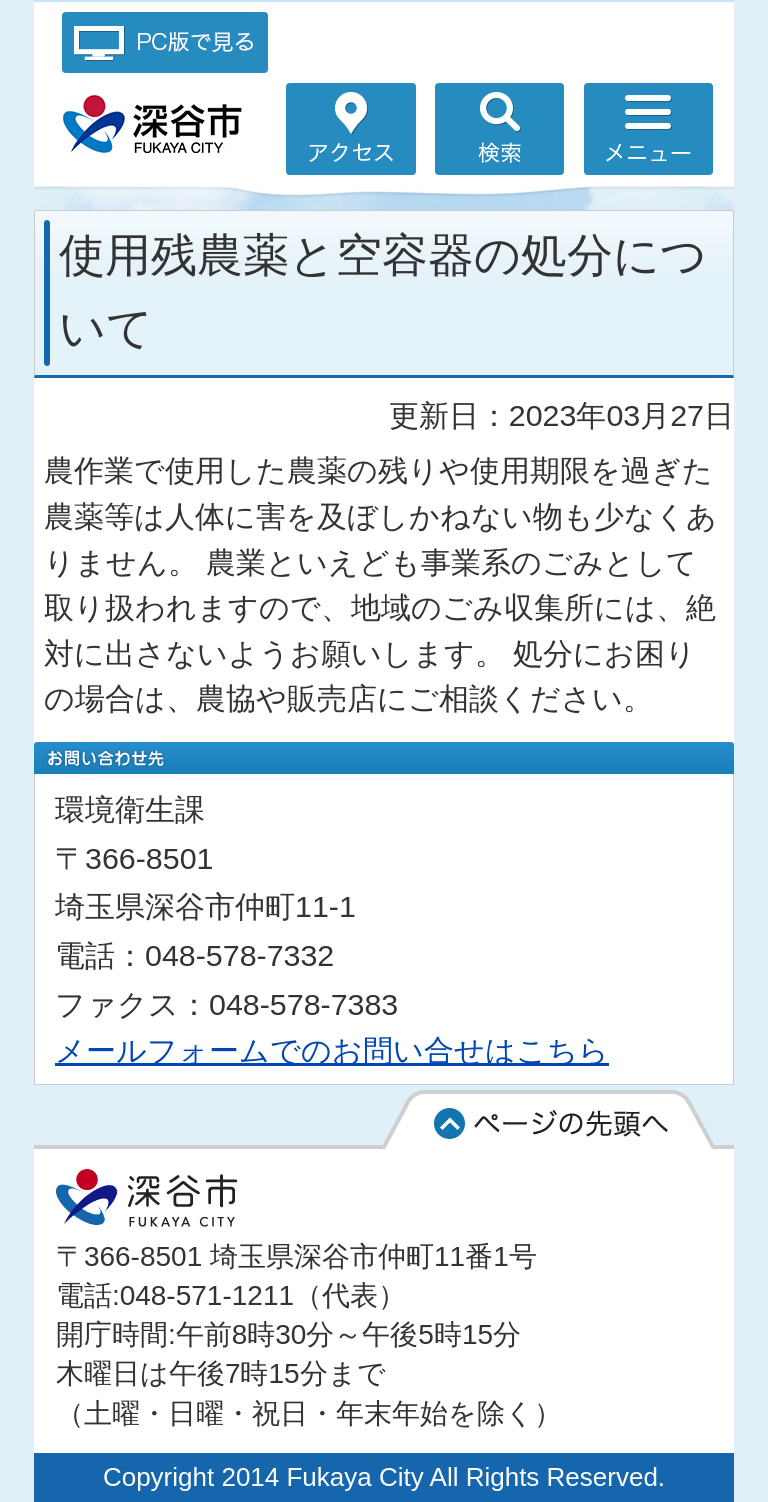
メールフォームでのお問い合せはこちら (332, 1050)
